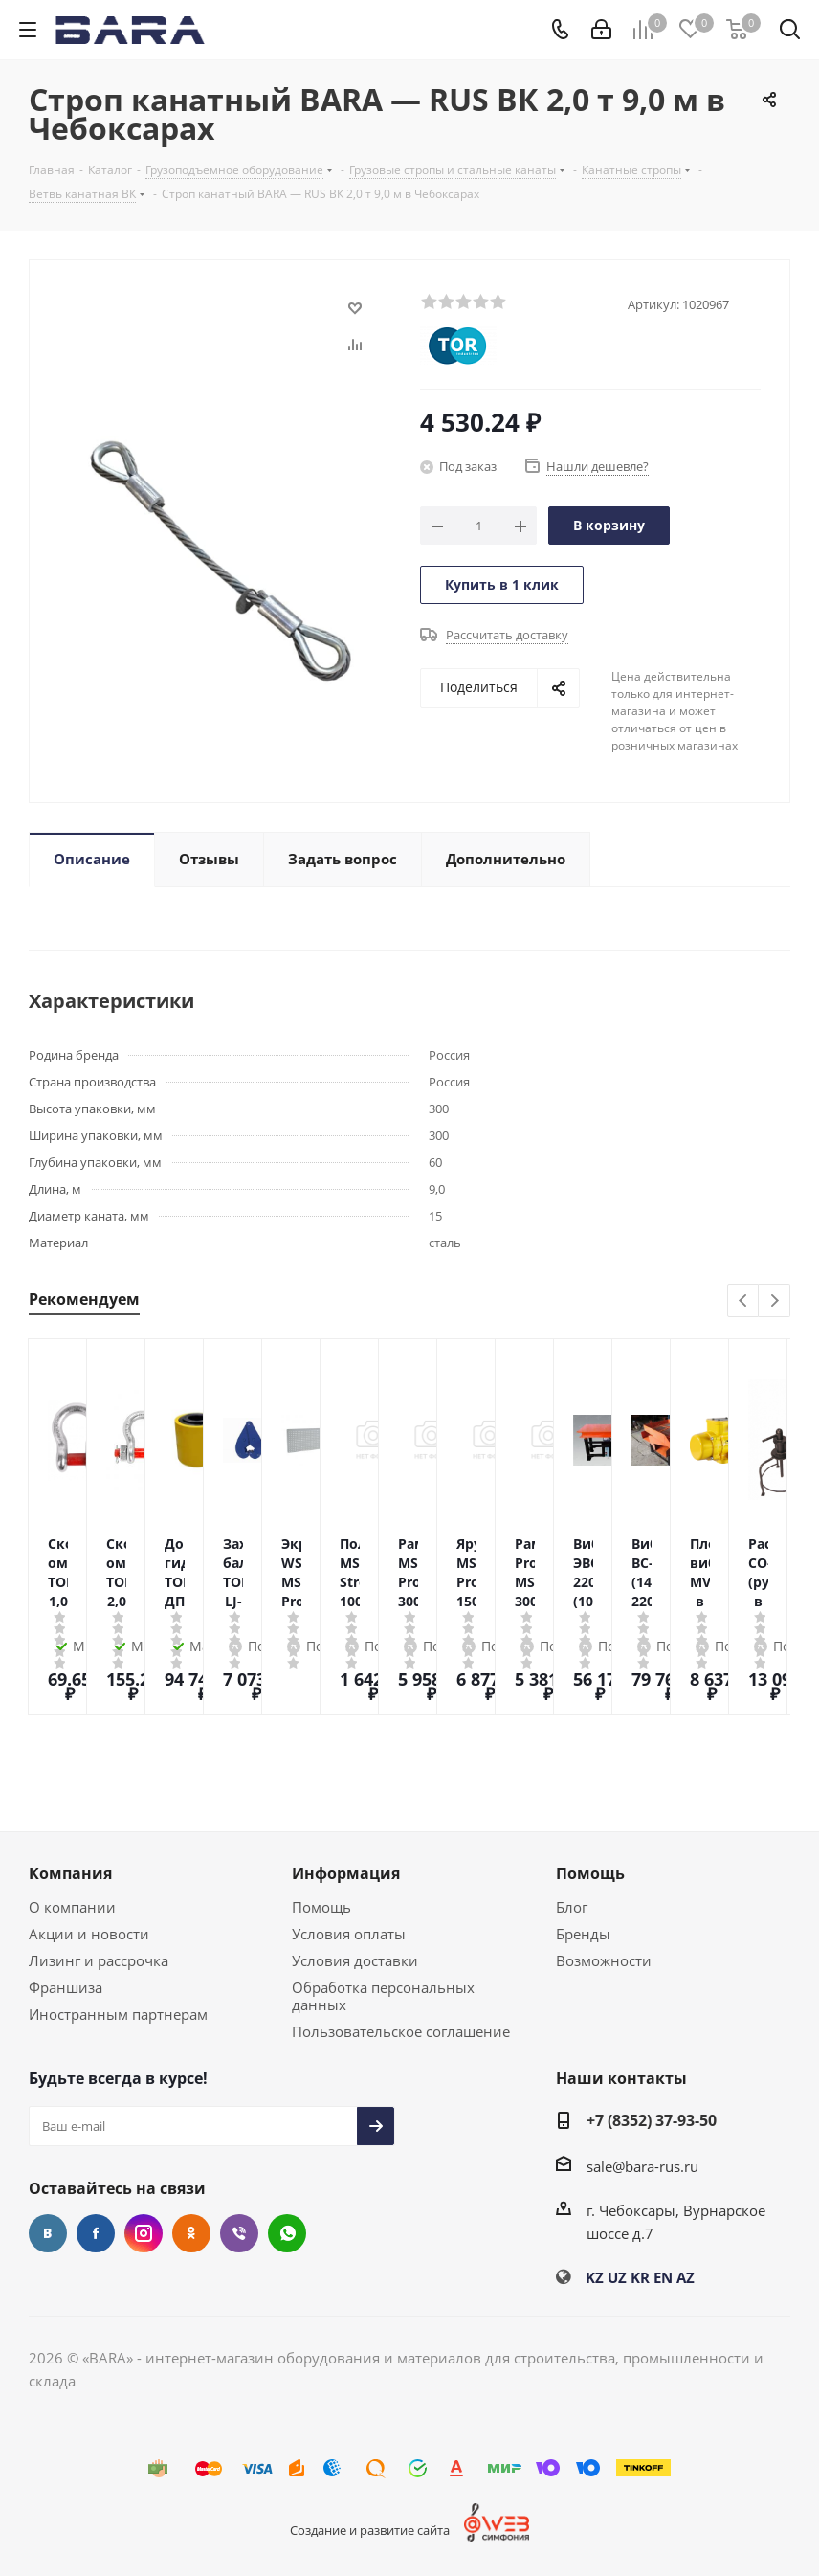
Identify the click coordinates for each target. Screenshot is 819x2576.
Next (774, 1301)
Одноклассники (191, 2233)
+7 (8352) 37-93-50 (652, 2120)
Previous (744, 1301)
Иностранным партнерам (118, 2014)
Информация (346, 1873)
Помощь (321, 1906)
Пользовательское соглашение (401, 2031)
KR (640, 2277)
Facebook (96, 2233)
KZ (595, 2277)
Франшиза (65, 1987)
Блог (571, 1906)
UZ (617, 2277)
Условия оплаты (349, 1933)
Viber (239, 2233)
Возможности (604, 1960)
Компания (70, 1873)
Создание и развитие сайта (370, 2530)
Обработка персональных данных (383, 1996)
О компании (72, 1906)
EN (663, 2277)
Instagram (143, 2233)
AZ (685, 2277)
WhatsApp (287, 2233)
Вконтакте (48, 2233)
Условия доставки (355, 1960)
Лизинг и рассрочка (98, 1960)
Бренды (583, 1933)
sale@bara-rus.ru (642, 2166)
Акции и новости (89, 1933)
